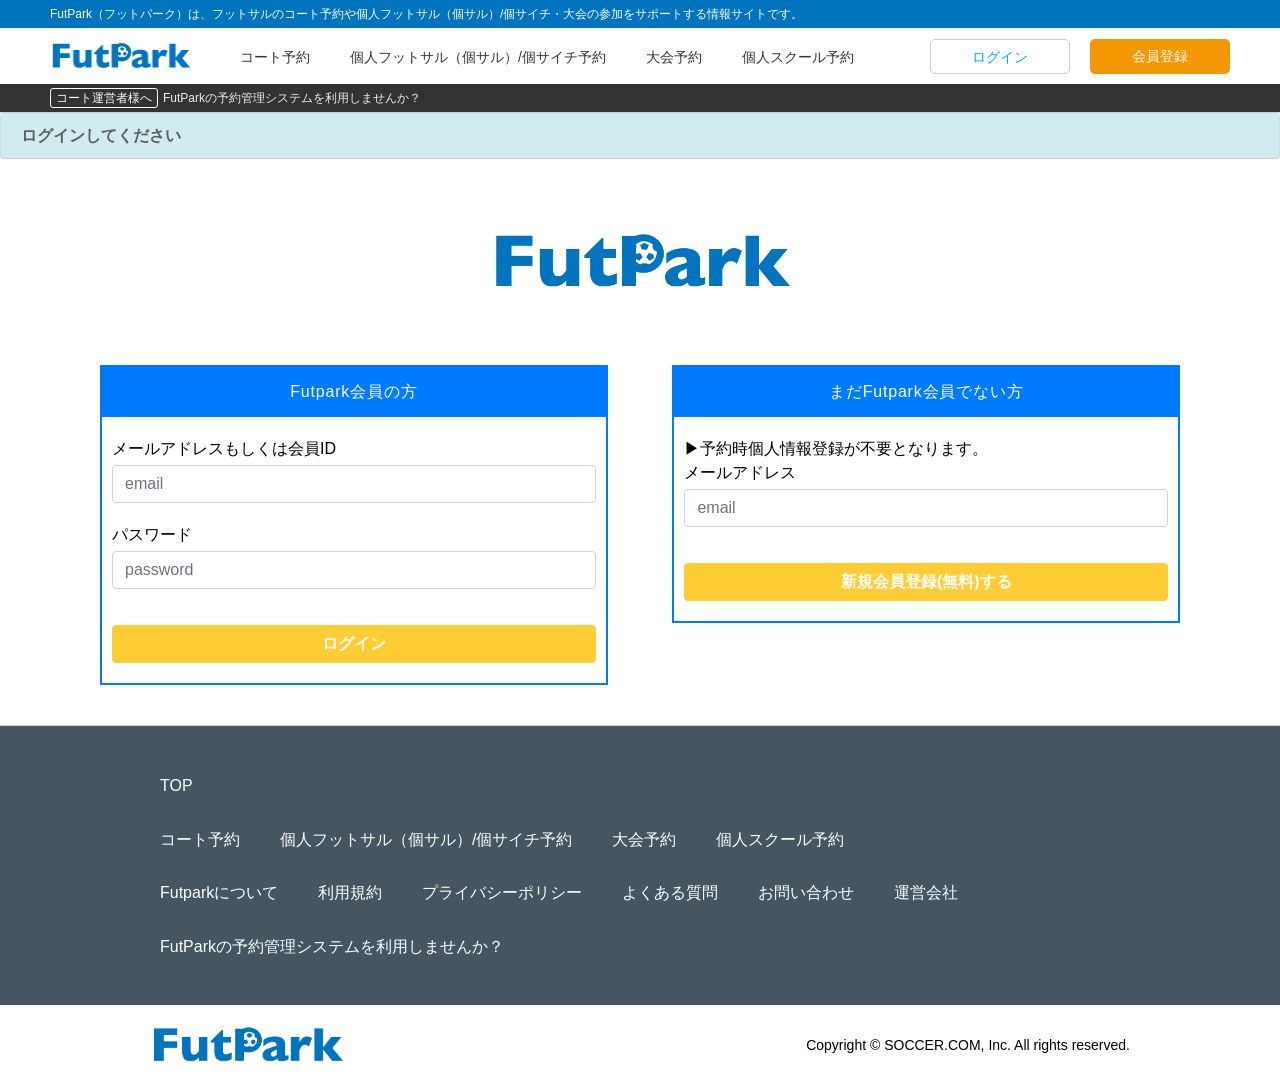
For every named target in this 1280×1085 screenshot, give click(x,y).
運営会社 (926, 892)
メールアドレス (740, 472)
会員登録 (1160, 56)
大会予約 (674, 57)
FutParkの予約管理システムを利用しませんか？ (292, 98)
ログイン (1000, 57)
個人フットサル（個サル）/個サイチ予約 (478, 57)
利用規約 (350, 892)
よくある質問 (670, 892)
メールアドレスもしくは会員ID (224, 448)
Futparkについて (219, 892)
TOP (176, 785)
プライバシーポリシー (502, 892)
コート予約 (275, 57)
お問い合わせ (806, 892)
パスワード (152, 534)
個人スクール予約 (798, 57)
